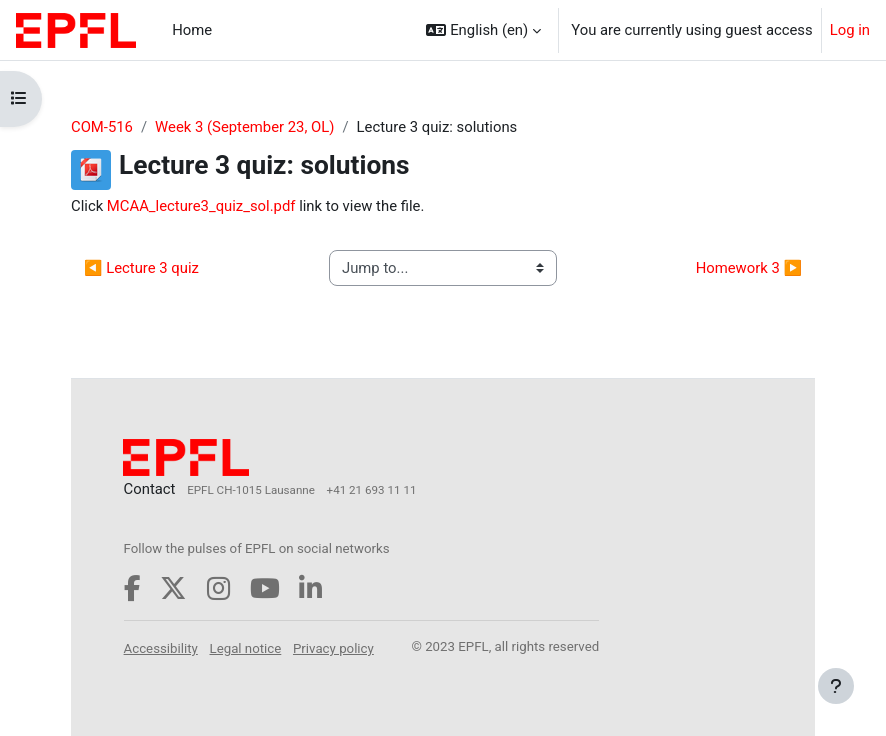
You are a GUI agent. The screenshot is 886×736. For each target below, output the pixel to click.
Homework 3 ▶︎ (749, 268)
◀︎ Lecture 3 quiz (141, 268)
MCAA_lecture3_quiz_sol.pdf (201, 206)
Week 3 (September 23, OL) (244, 127)
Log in (850, 30)
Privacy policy (333, 648)
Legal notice (246, 648)
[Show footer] (836, 686)
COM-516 (102, 127)
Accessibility (161, 648)
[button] (483, 30)
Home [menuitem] (192, 30)
